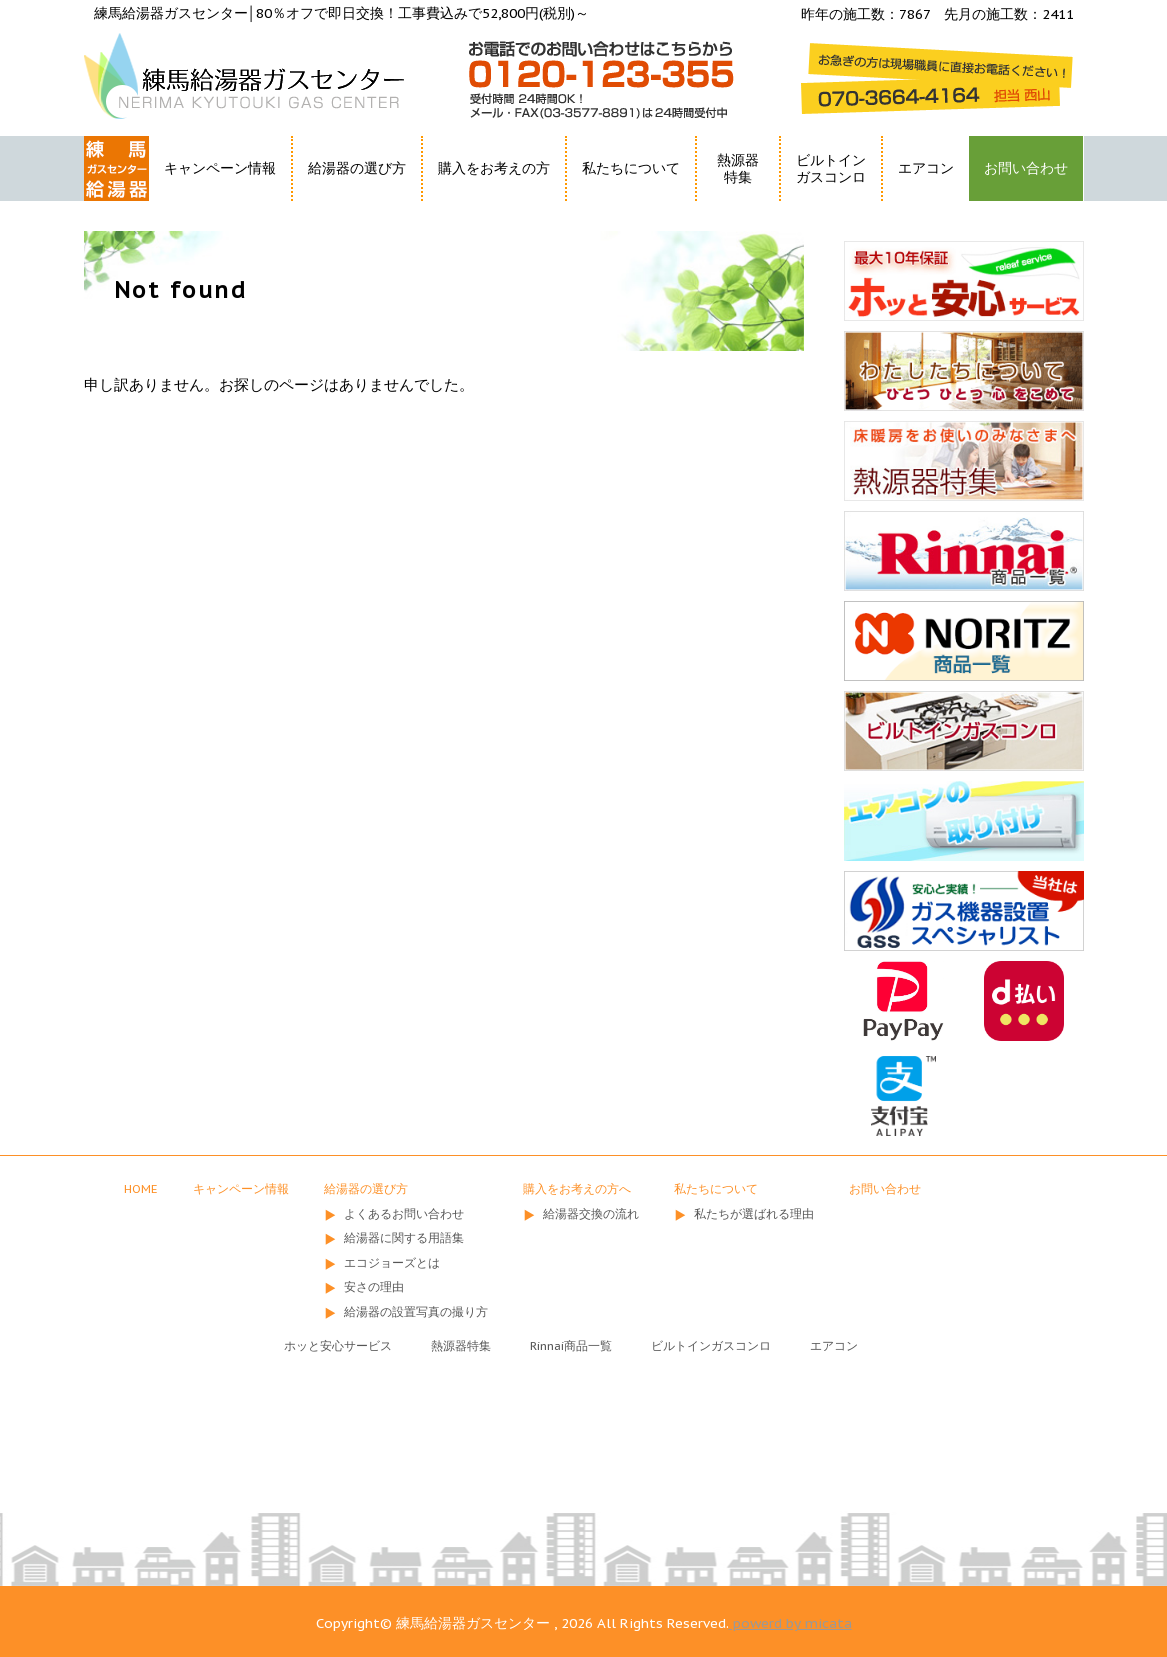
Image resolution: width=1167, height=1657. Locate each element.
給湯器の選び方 (357, 168)
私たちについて (631, 168)
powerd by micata (790, 1623)
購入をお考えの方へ (577, 1188)
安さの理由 (374, 1286)
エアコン (926, 168)
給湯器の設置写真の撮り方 (416, 1311)
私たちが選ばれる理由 (754, 1213)
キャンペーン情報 (220, 168)
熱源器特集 (738, 168)
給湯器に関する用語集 (404, 1237)
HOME (106, 204)
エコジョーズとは (392, 1262)
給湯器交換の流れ (591, 1213)
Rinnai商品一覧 (571, 1345)
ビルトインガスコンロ (831, 168)
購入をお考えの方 (494, 168)
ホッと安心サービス (338, 1345)
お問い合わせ (1026, 168)
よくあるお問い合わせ (404, 1213)
